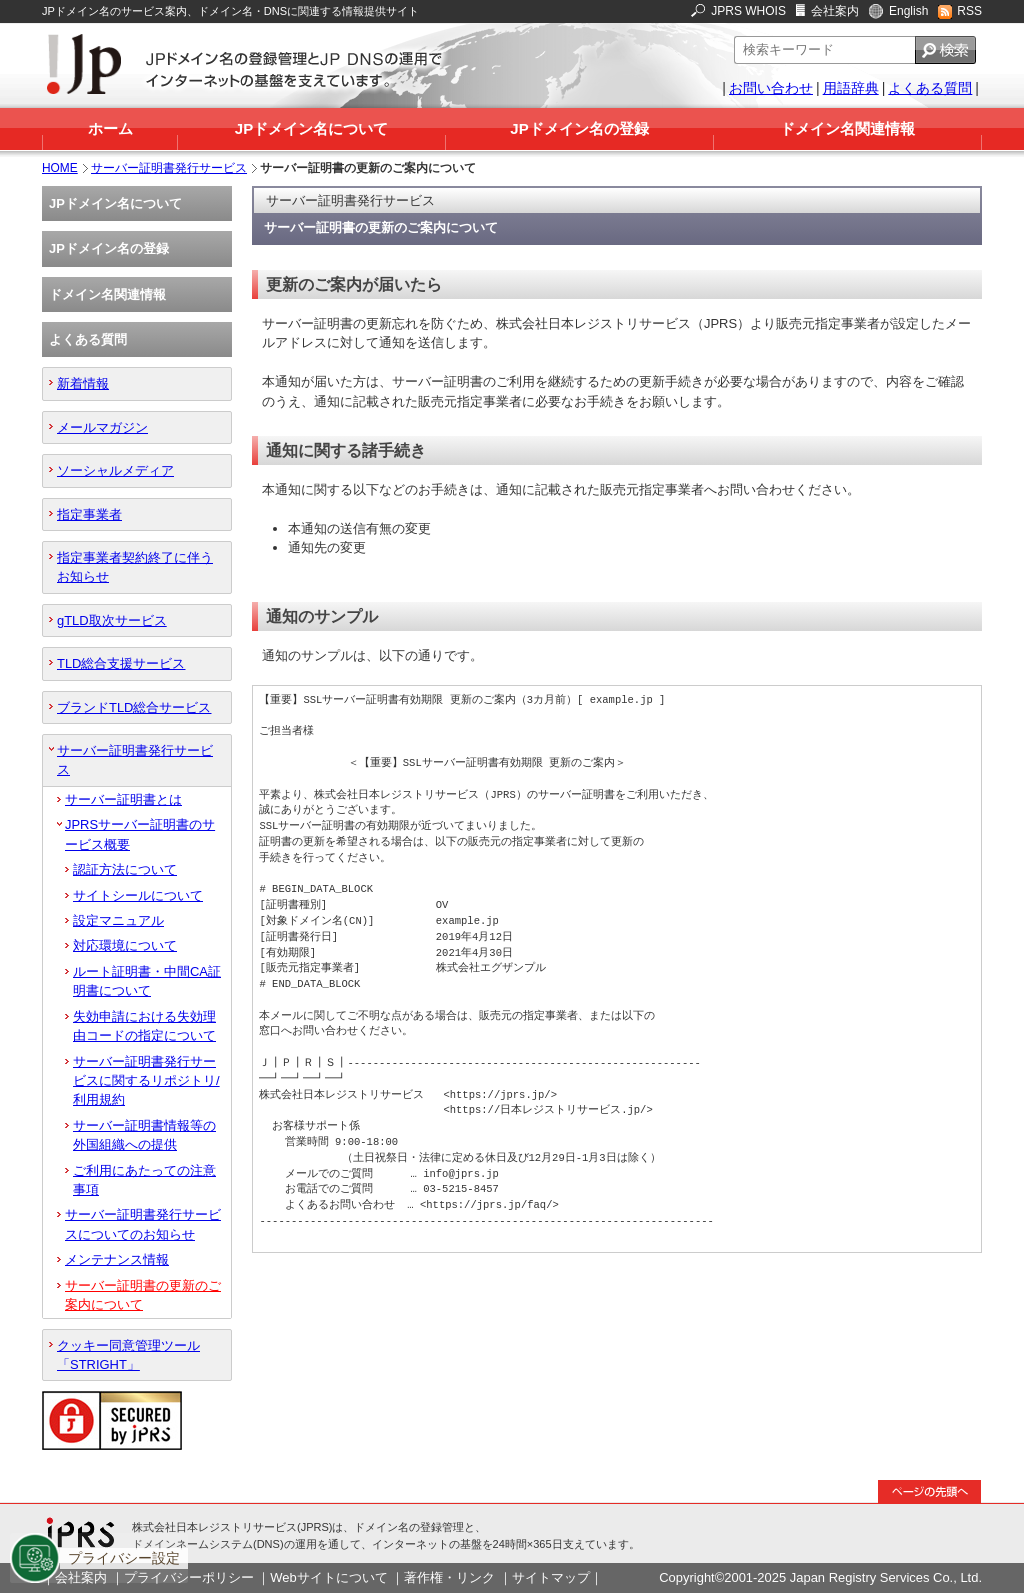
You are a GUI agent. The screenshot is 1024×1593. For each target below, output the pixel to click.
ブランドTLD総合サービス (134, 707)
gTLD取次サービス (112, 620)
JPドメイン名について (311, 128)
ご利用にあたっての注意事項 (144, 1180)
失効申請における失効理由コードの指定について (144, 1026)
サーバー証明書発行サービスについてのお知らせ (143, 1224)
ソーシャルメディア (115, 470)
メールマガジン (102, 427)
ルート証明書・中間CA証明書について (147, 981)
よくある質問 (930, 88)
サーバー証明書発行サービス (169, 168)
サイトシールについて (138, 895)
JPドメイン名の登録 (579, 128)
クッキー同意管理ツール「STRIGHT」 (128, 1355)
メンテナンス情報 (117, 1259)
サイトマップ (551, 1577)
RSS (969, 11)
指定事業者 (89, 514)
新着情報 (83, 383)
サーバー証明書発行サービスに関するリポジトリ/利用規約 (146, 1081)
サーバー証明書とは (123, 799)
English (908, 11)
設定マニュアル (118, 920)
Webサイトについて (328, 1577)
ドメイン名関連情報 (847, 128)
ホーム (110, 128)
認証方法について (125, 869)
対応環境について (125, 945)
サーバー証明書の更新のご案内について (143, 1295)
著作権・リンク (449, 1577)
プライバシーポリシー (189, 1577)
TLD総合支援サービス (121, 663)
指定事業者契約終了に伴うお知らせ (135, 567)
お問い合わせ (771, 88)
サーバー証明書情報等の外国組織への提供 (144, 1135)
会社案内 (835, 11)
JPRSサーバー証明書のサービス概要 (140, 834)
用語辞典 (851, 88)
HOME (60, 168)
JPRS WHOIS (748, 11)
